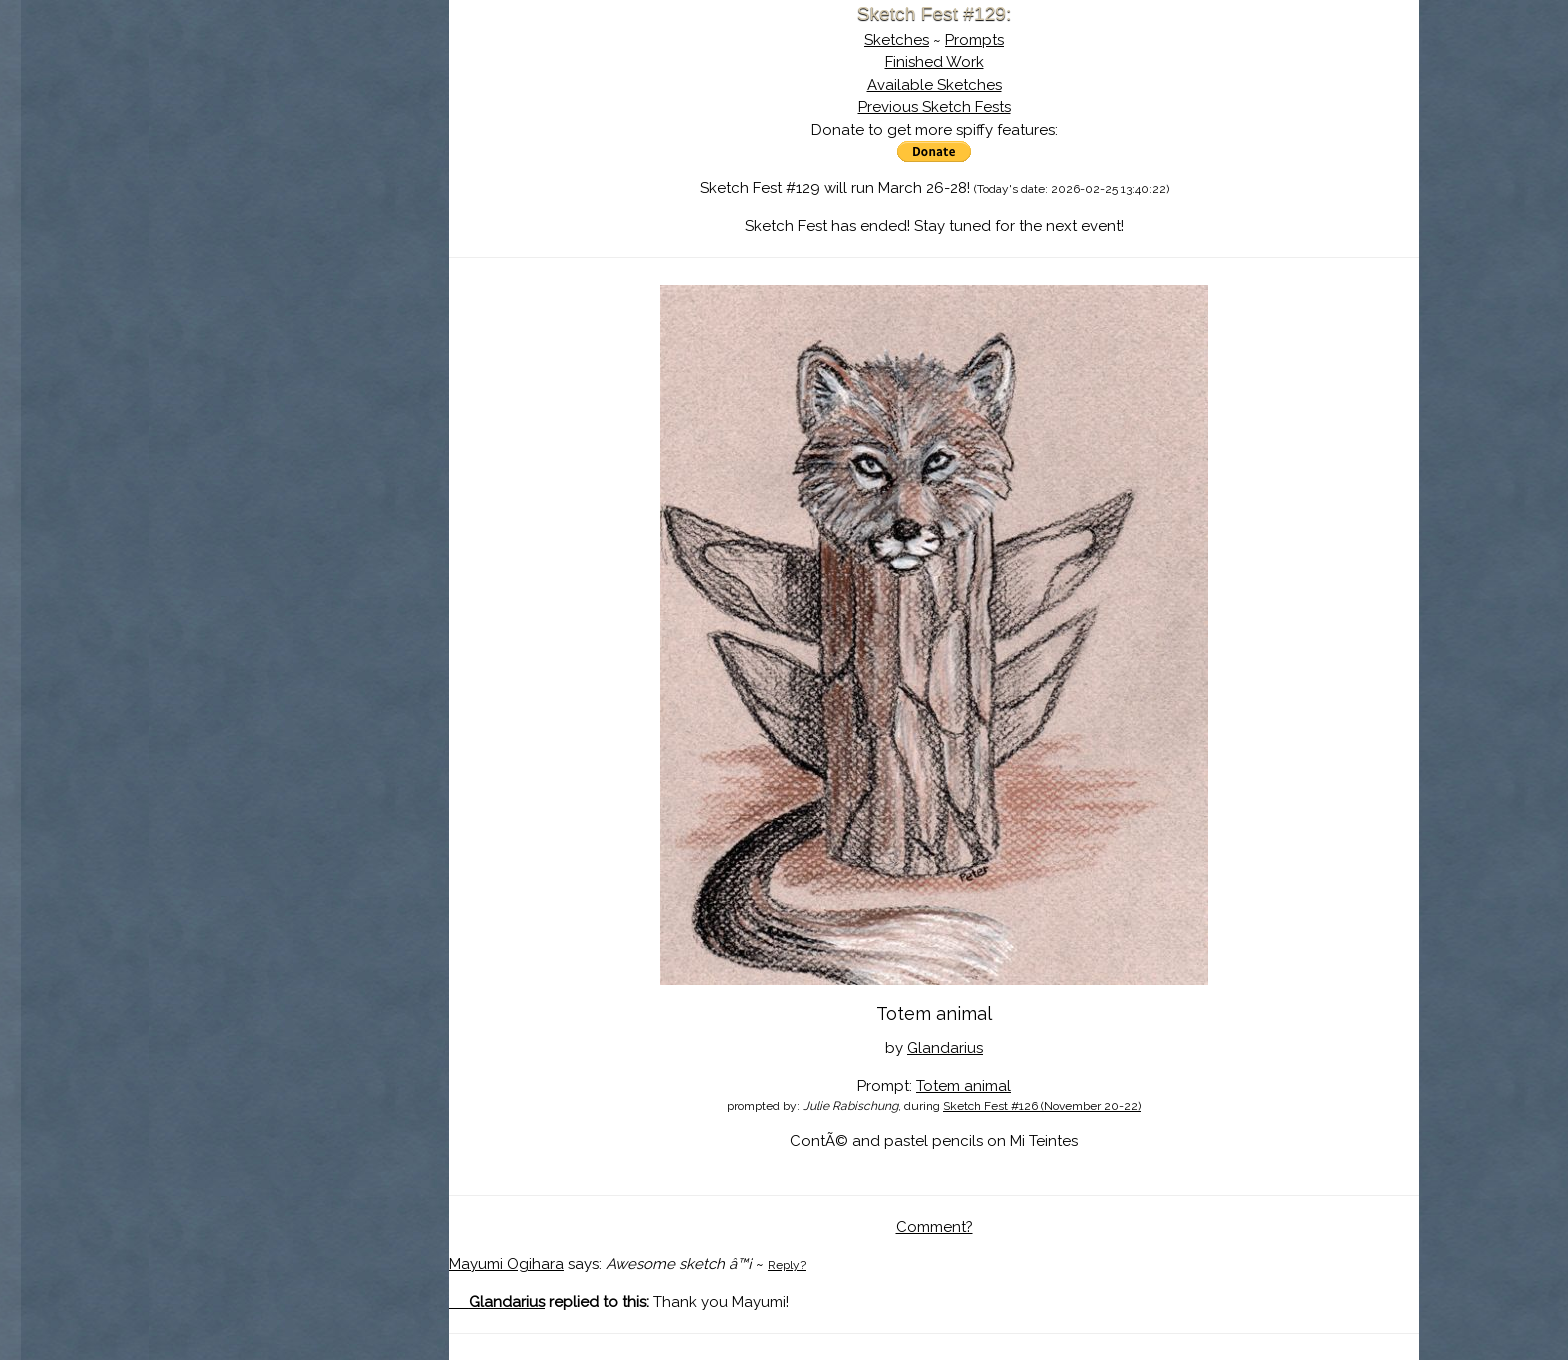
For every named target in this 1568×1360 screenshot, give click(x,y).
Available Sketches (934, 85)
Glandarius (945, 1048)
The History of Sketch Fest (299, 174)
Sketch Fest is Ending (299, 113)
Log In (250, 235)
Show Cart (267, 261)
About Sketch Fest (299, 143)
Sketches (896, 40)
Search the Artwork (299, 204)
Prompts (974, 40)
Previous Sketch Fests (934, 107)
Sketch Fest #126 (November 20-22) (1042, 1106)
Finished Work (934, 62)
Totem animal (963, 1086)
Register (340, 235)
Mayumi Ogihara (506, 1264)
